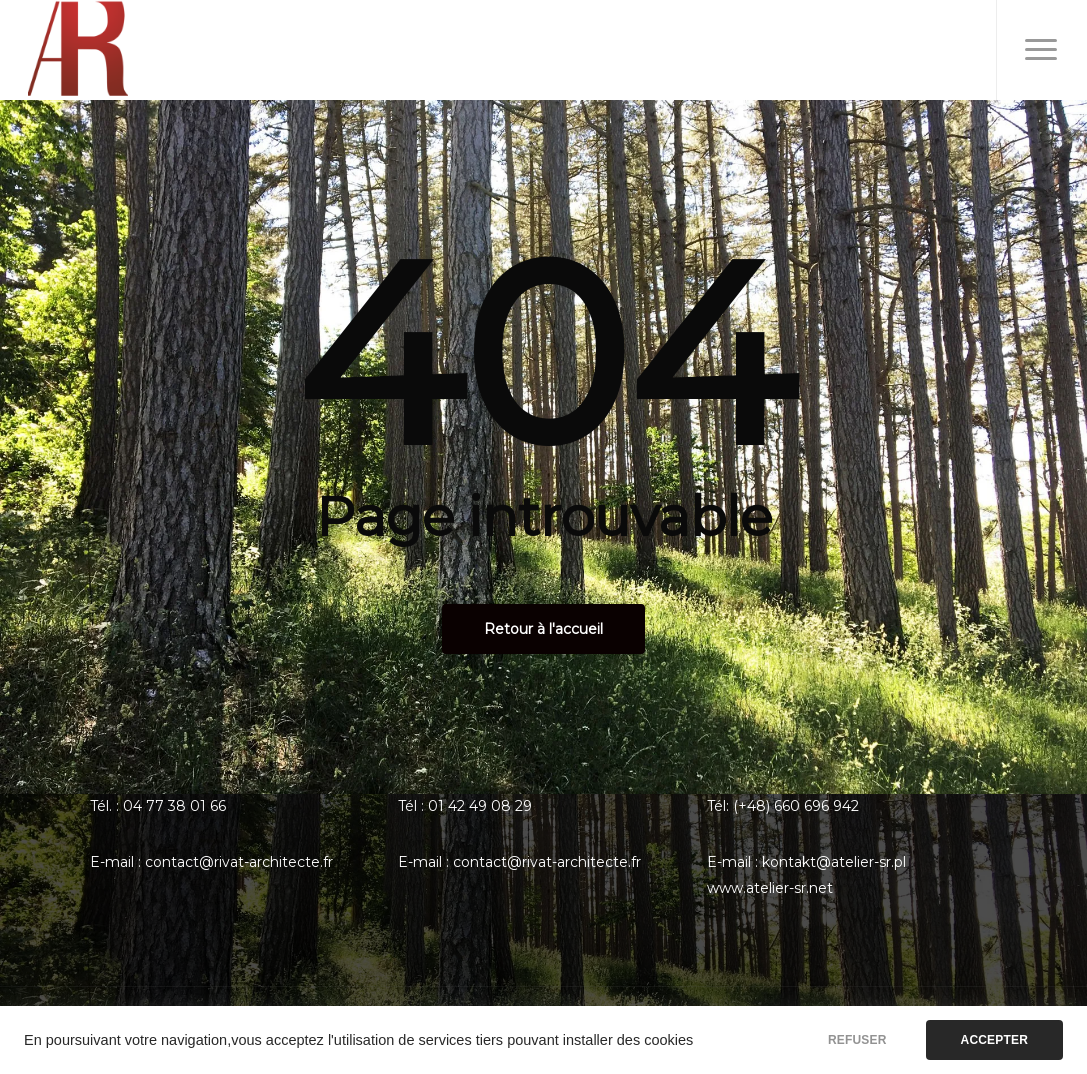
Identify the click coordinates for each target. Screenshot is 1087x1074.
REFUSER (857, 1040)
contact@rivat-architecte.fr (239, 862)
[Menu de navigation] (1041, 50)
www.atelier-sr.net (770, 888)
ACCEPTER (994, 1040)
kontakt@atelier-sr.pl (834, 862)
